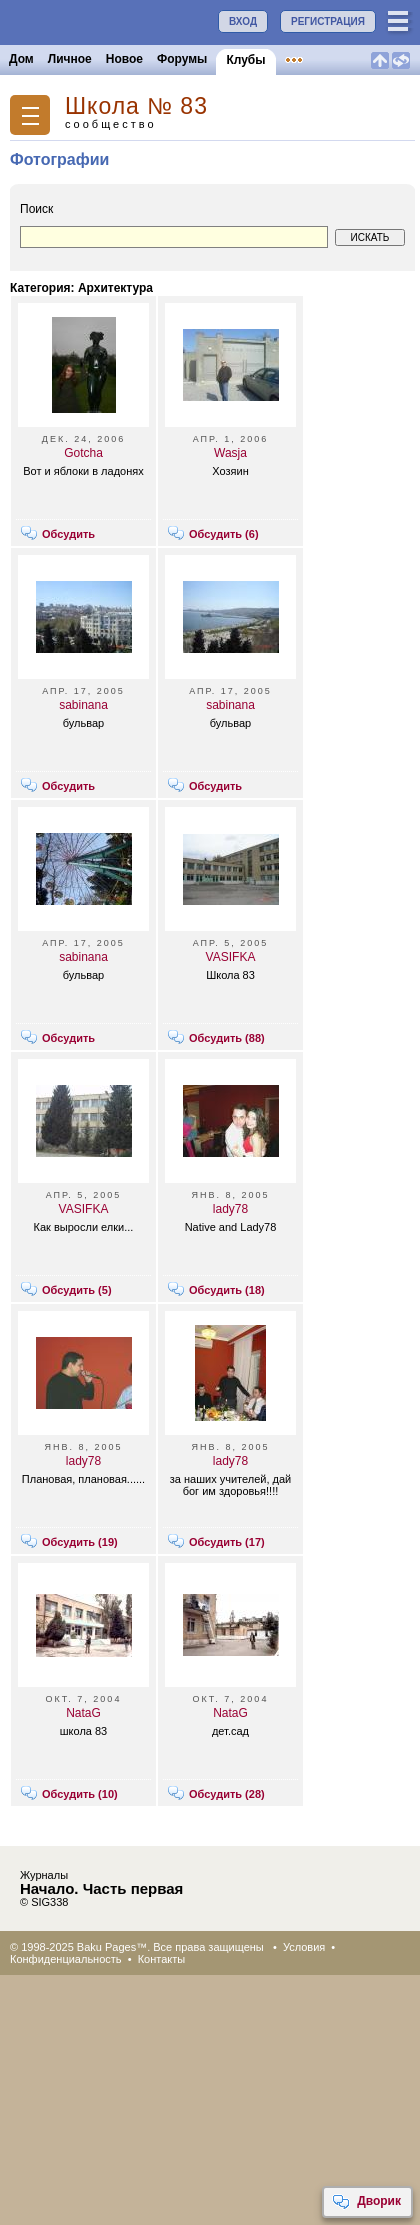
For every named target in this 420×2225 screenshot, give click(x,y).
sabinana (83, 705)
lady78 (230, 1209)
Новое (124, 59)
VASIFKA (231, 957)
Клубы (245, 60)
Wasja (230, 453)
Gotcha (83, 453)
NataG (83, 1713)
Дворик (366, 2202)
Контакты (162, 1959)
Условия (304, 1947)
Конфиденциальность (66, 1959)
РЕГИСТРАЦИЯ (328, 21)
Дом (21, 59)
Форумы (182, 59)
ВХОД (243, 21)
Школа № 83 (136, 106)
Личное (70, 59)
